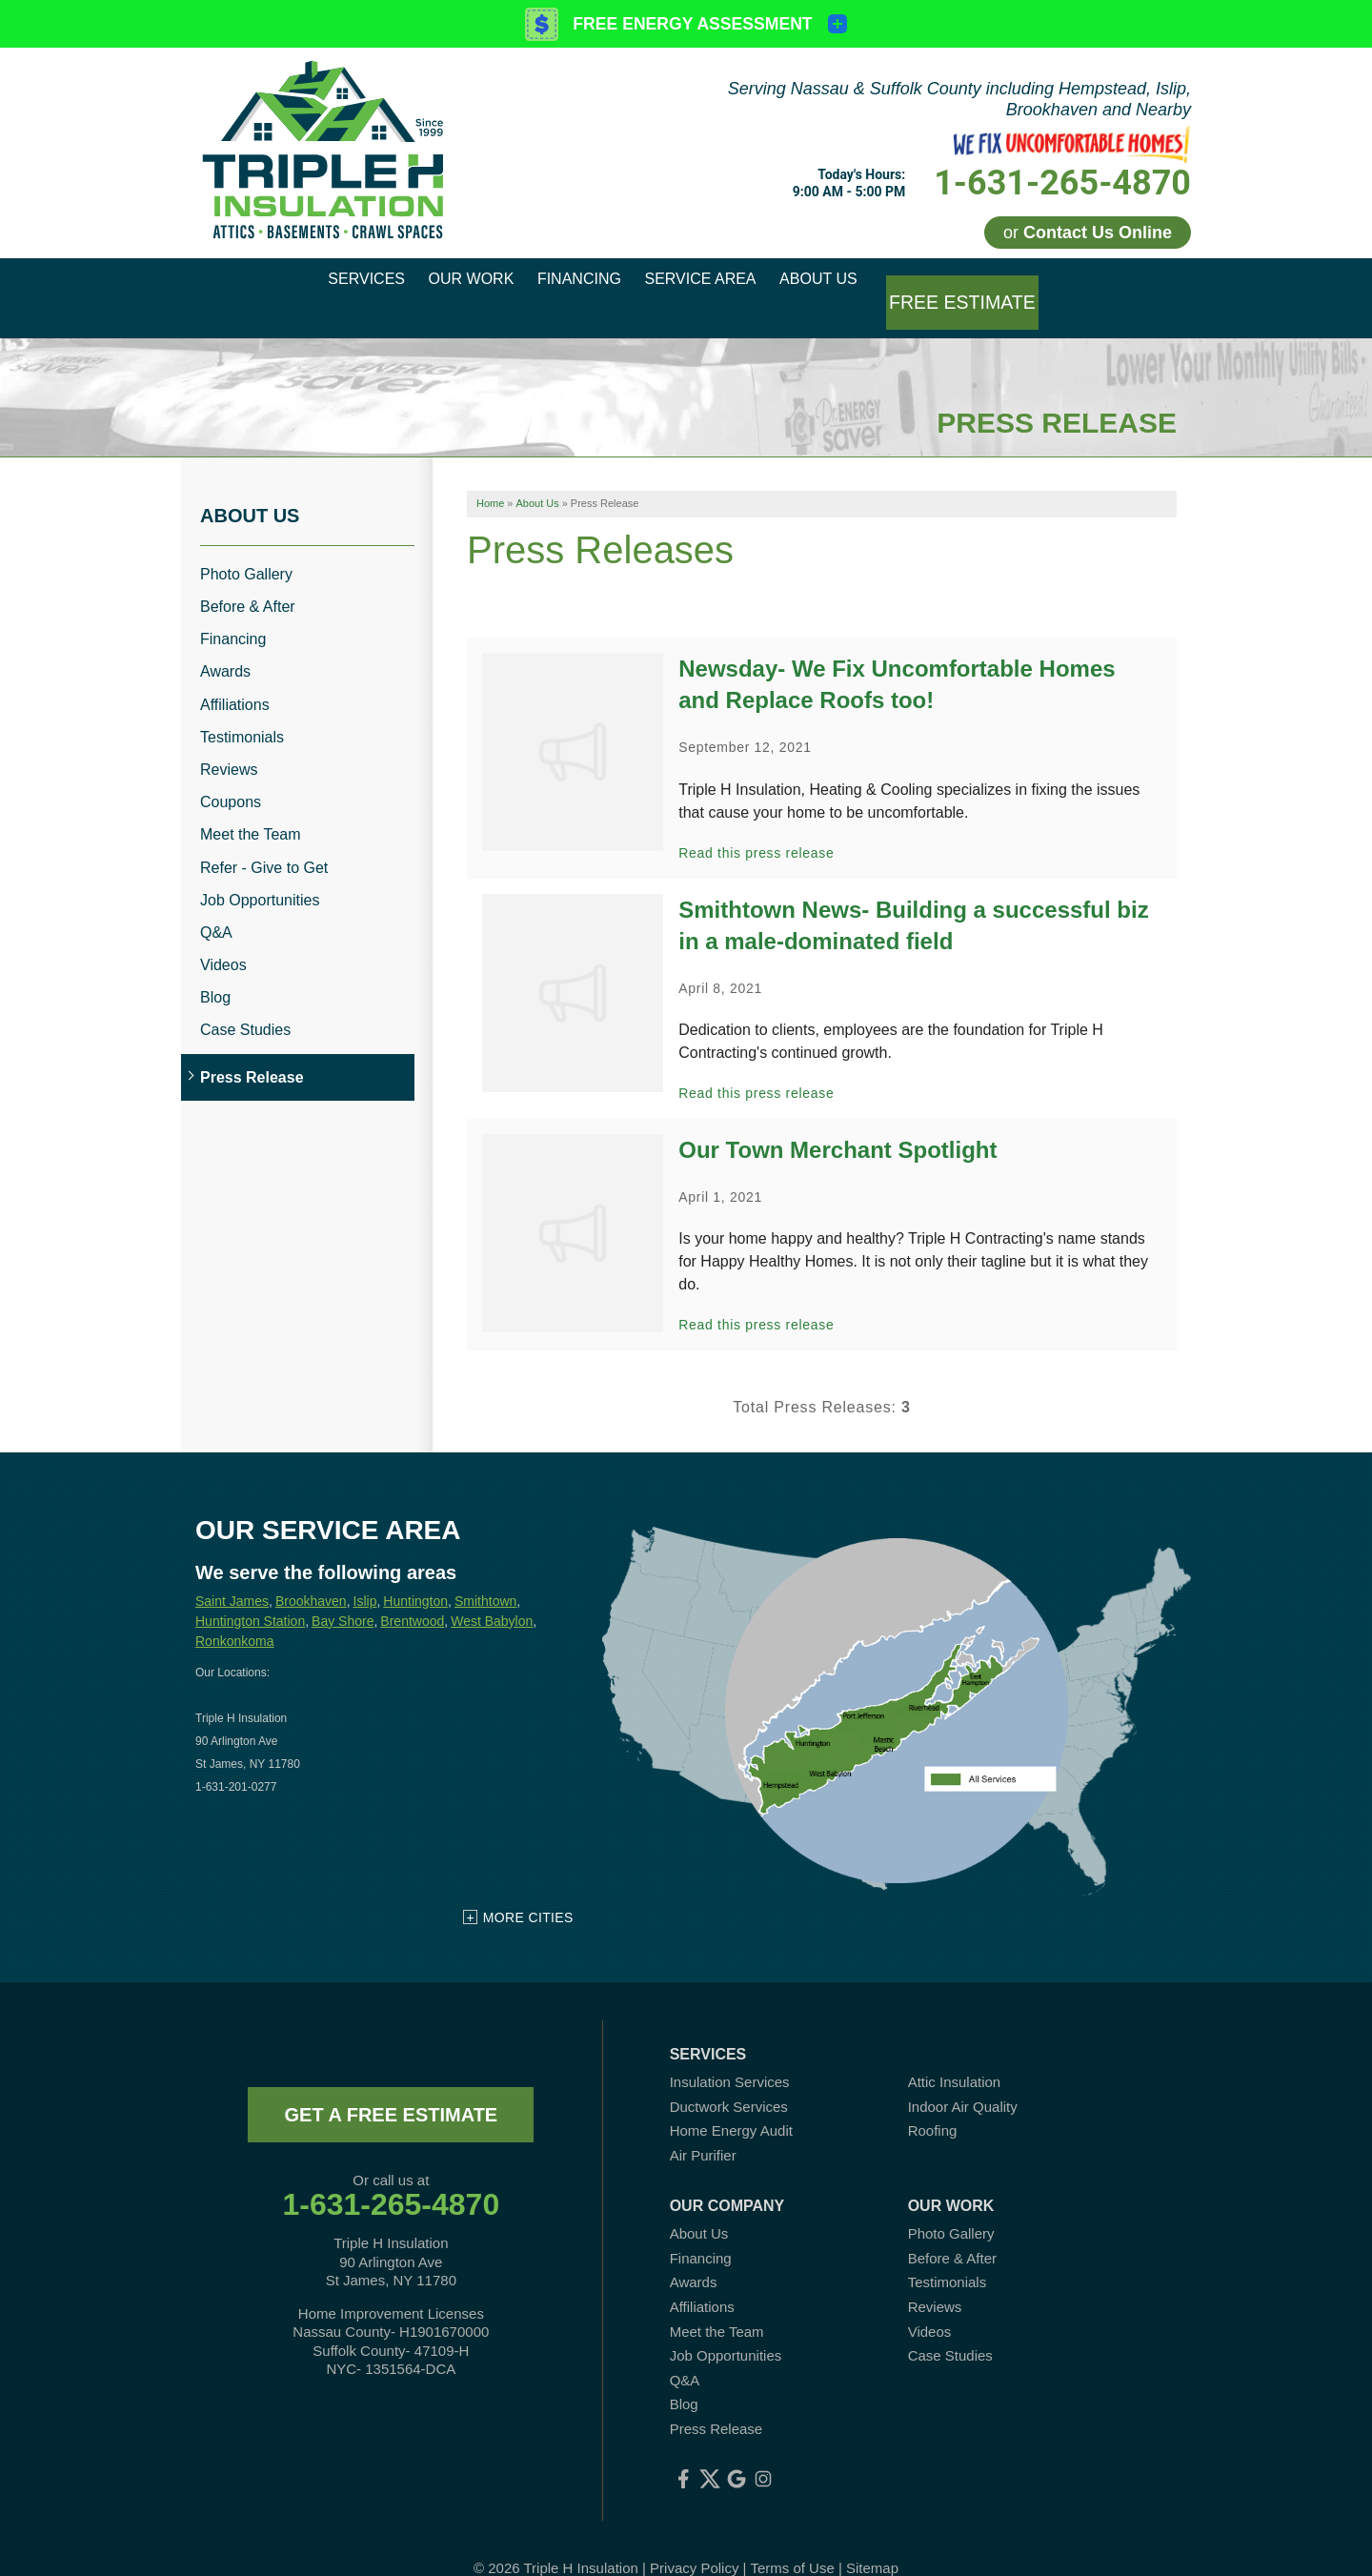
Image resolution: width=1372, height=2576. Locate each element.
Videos (223, 935)
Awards (225, 642)
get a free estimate (390, 2084)
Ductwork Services (729, 2076)
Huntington (415, 1570)
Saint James (232, 1570)
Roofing (933, 2101)
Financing (233, 609)
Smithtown (485, 1570)
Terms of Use (792, 2537)
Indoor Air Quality (963, 2076)
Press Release (252, 1047)
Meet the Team (250, 805)
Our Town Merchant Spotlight (837, 1120)
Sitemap (872, 2537)
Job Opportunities (259, 870)
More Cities (528, 1887)
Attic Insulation (954, 2051)
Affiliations (235, 674)
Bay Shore (342, 1590)
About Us (249, 485)
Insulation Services (730, 2051)
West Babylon (492, 1590)
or (1087, 232)
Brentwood (412, 1590)
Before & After (247, 577)
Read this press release (756, 822)
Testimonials (242, 707)
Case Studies (245, 1000)
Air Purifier (703, 2125)
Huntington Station (250, 1590)
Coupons (230, 772)
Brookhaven (311, 1570)
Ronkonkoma (234, 1610)
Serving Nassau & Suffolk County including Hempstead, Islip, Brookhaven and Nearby (959, 99)
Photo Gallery (246, 544)
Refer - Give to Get (264, 837)
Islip (365, 1570)
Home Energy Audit (731, 2101)
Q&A (216, 902)
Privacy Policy (694, 2537)
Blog (215, 968)
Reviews (228, 740)
